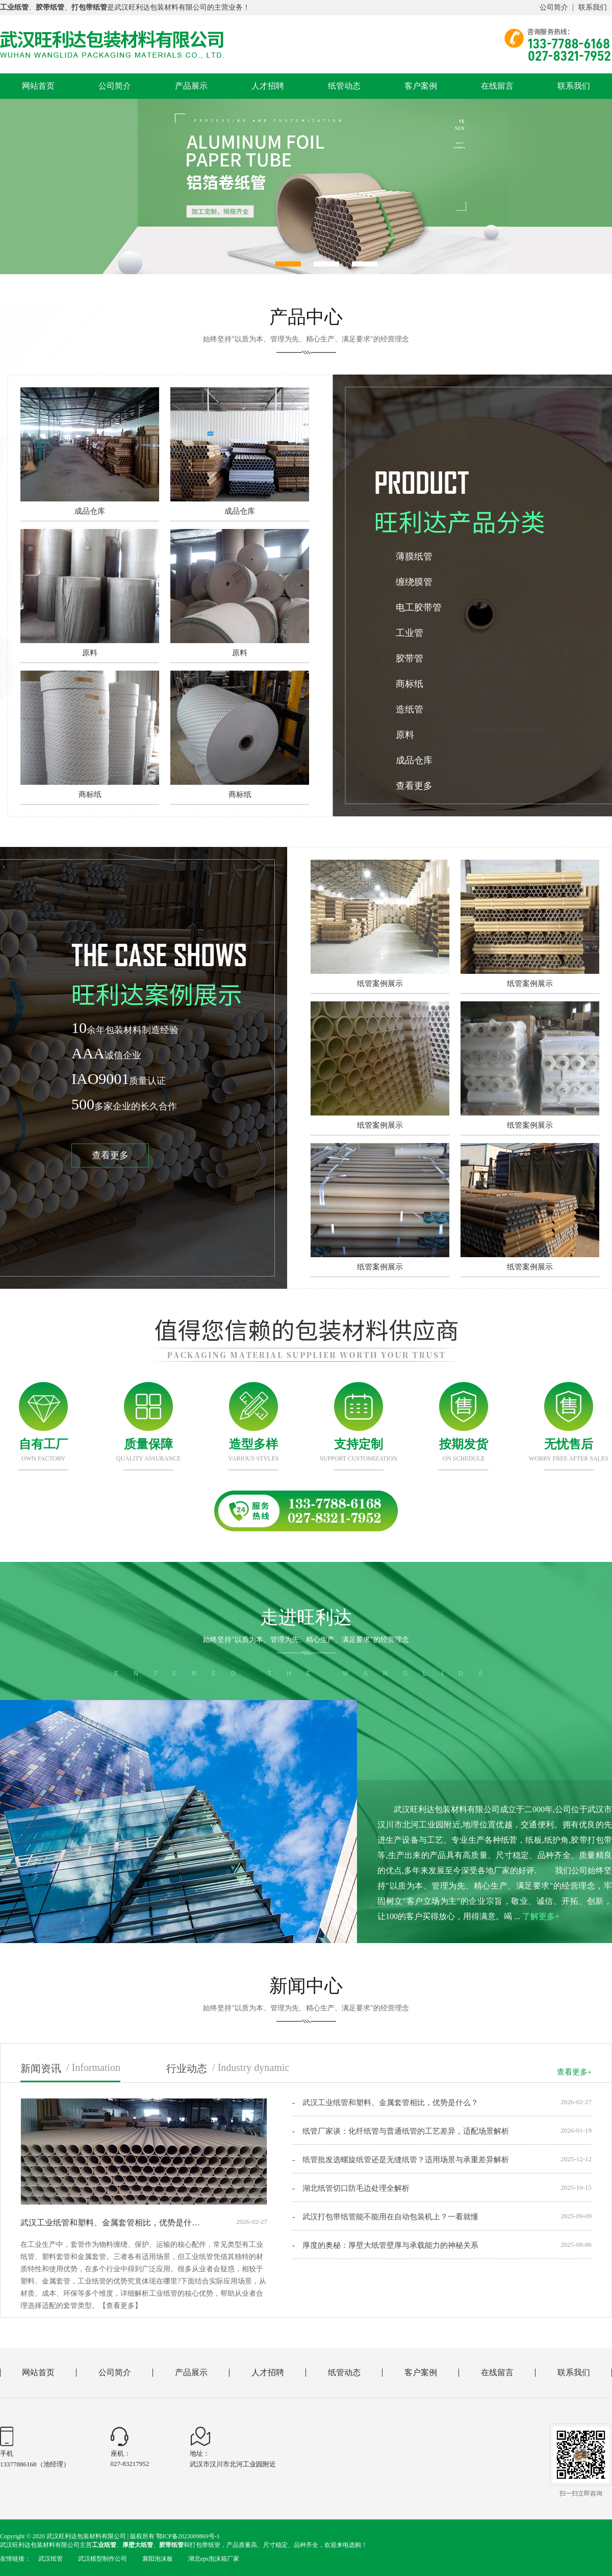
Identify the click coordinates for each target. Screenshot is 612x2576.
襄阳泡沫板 (157, 2558)
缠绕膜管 (414, 582)
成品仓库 (414, 760)
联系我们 (592, 7)
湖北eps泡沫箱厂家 (213, 2558)
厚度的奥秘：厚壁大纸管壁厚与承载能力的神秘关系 (390, 2245)
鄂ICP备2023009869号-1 (188, 2536)
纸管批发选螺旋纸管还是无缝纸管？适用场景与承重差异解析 (405, 2160)
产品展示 (191, 86)
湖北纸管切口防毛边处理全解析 (356, 2188)
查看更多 (414, 786)
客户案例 (420, 86)
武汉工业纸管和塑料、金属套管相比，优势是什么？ (390, 2103)
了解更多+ (540, 1916)
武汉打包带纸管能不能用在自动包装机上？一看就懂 (390, 2217)
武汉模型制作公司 (102, 2558)
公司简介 (554, 7)
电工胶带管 (419, 607)
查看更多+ (574, 2072)
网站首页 (38, 86)
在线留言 (497, 86)
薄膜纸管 (414, 556)
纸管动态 (344, 86)
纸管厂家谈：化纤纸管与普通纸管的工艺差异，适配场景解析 (405, 2131)
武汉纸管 (50, 2558)
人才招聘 (267, 86)
